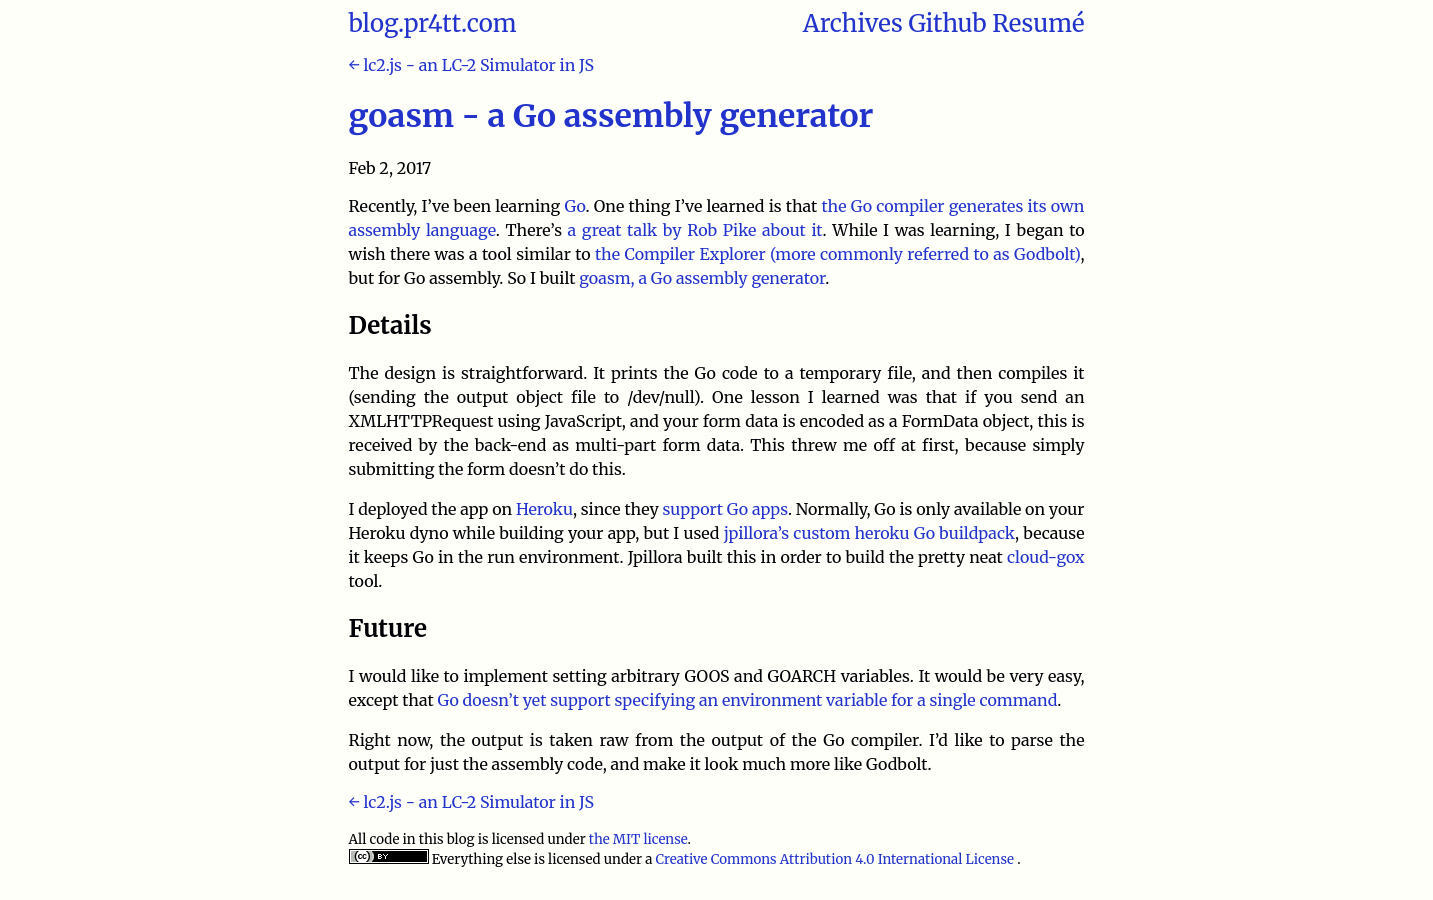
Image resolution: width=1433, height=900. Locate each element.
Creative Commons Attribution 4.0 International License (836, 859)
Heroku (544, 509)
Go (574, 206)
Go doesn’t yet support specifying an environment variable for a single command (747, 700)
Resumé (1038, 23)
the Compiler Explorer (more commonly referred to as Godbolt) (837, 254)
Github (947, 23)
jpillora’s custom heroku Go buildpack (869, 533)
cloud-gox (1046, 557)
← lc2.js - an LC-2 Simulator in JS (471, 65)
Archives (853, 23)
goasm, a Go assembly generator (702, 278)
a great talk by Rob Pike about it (695, 230)
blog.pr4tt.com (433, 23)
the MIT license (638, 839)
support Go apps (725, 509)
